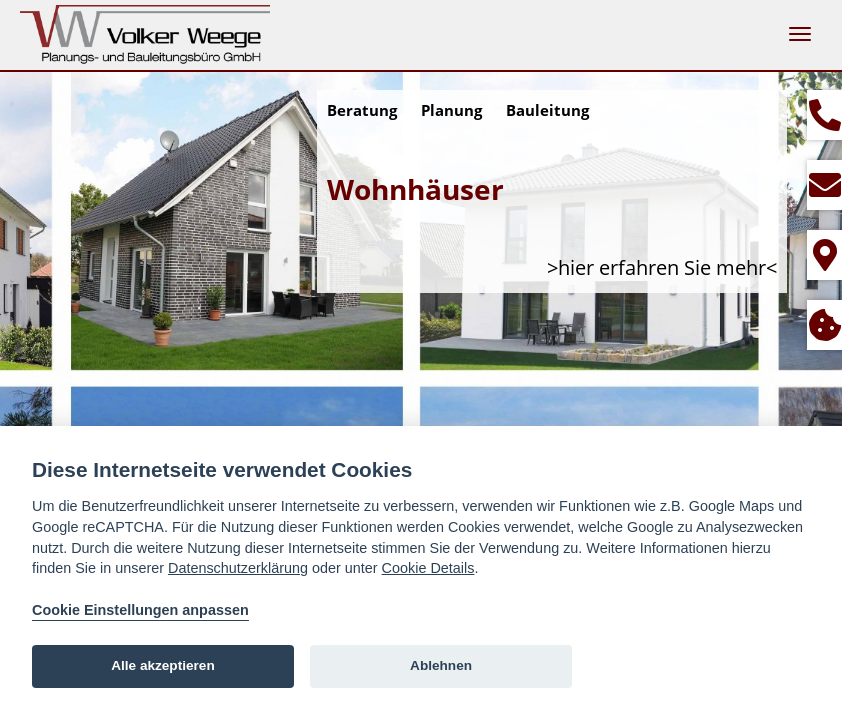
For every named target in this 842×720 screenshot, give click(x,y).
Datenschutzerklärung (238, 568)
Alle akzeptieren (163, 665)
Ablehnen (441, 665)
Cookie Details (428, 568)
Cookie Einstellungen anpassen (140, 610)
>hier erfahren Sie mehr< (662, 267)
